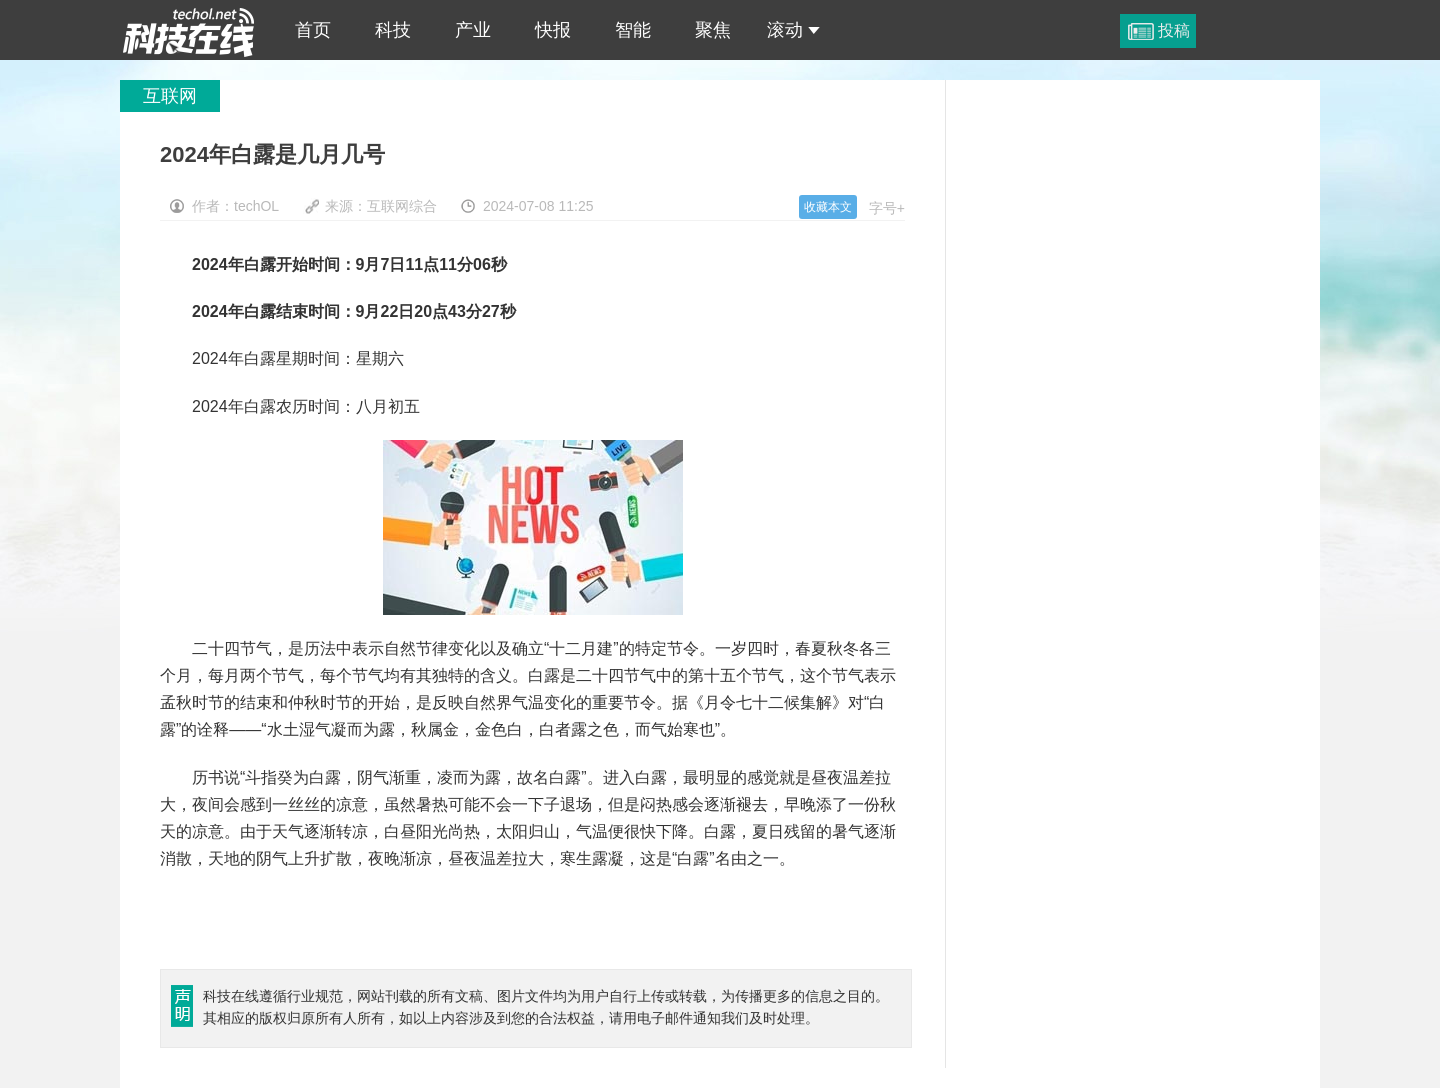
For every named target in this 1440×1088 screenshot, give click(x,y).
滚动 (793, 30)
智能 (633, 30)
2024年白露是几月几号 (189, 30)
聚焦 (713, 30)
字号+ (887, 208)
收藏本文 (828, 207)
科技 (393, 30)
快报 (553, 30)
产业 (473, 30)
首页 (313, 30)
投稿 (1174, 30)
